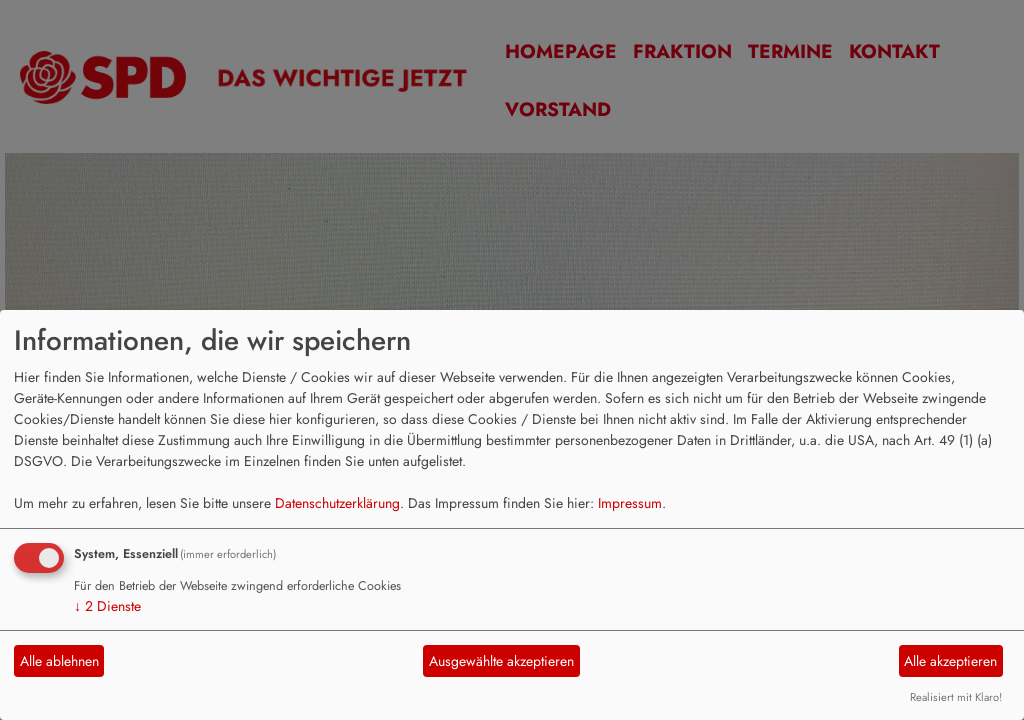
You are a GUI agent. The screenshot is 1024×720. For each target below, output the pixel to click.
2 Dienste (107, 606)
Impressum (630, 503)
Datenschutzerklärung (337, 503)
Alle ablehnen (59, 661)
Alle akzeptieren (950, 661)
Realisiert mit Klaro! (956, 697)
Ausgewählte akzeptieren (501, 661)
